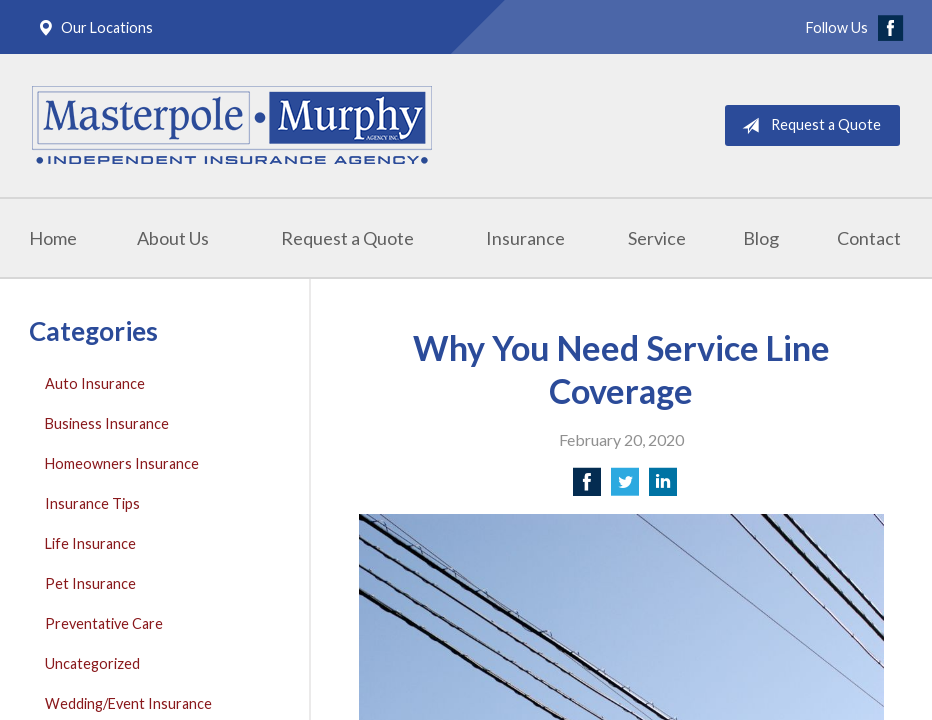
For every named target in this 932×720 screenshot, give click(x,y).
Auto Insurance (95, 383)
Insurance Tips (92, 503)
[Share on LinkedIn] (663, 487)
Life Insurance (90, 543)
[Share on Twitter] (625, 487)
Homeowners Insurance (122, 463)
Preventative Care (104, 623)
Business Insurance (107, 423)
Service (657, 238)
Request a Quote (807, 126)
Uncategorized (92, 663)
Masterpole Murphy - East (232, 125)
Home (53, 238)
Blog (761, 238)
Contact (869, 238)
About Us (173, 238)
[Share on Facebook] (587, 487)
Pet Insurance (90, 583)
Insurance (525, 238)
